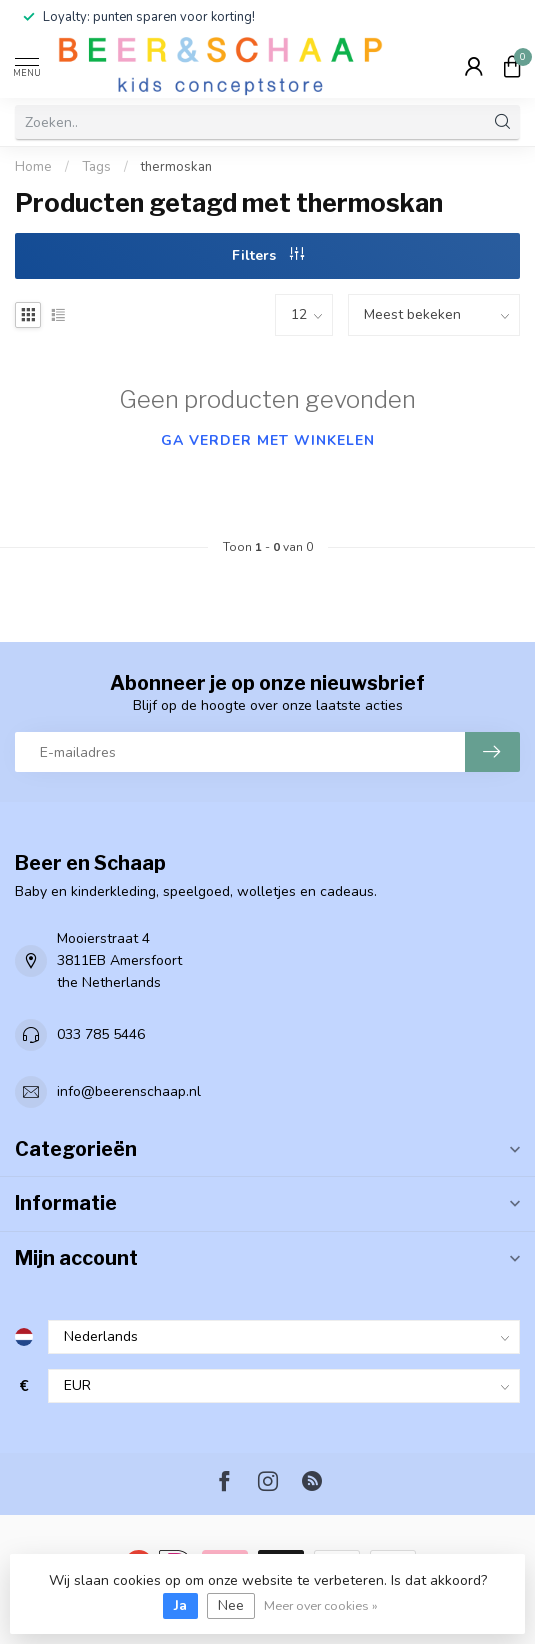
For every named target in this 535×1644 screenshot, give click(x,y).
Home (33, 167)
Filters (268, 255)
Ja (180, 1605)
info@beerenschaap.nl (129, 1091)
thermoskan (176, 167)
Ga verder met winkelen (268, 440)
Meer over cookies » (321, 1605)
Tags (96, 167)
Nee (231, 1605)
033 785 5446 (101, 1034)
